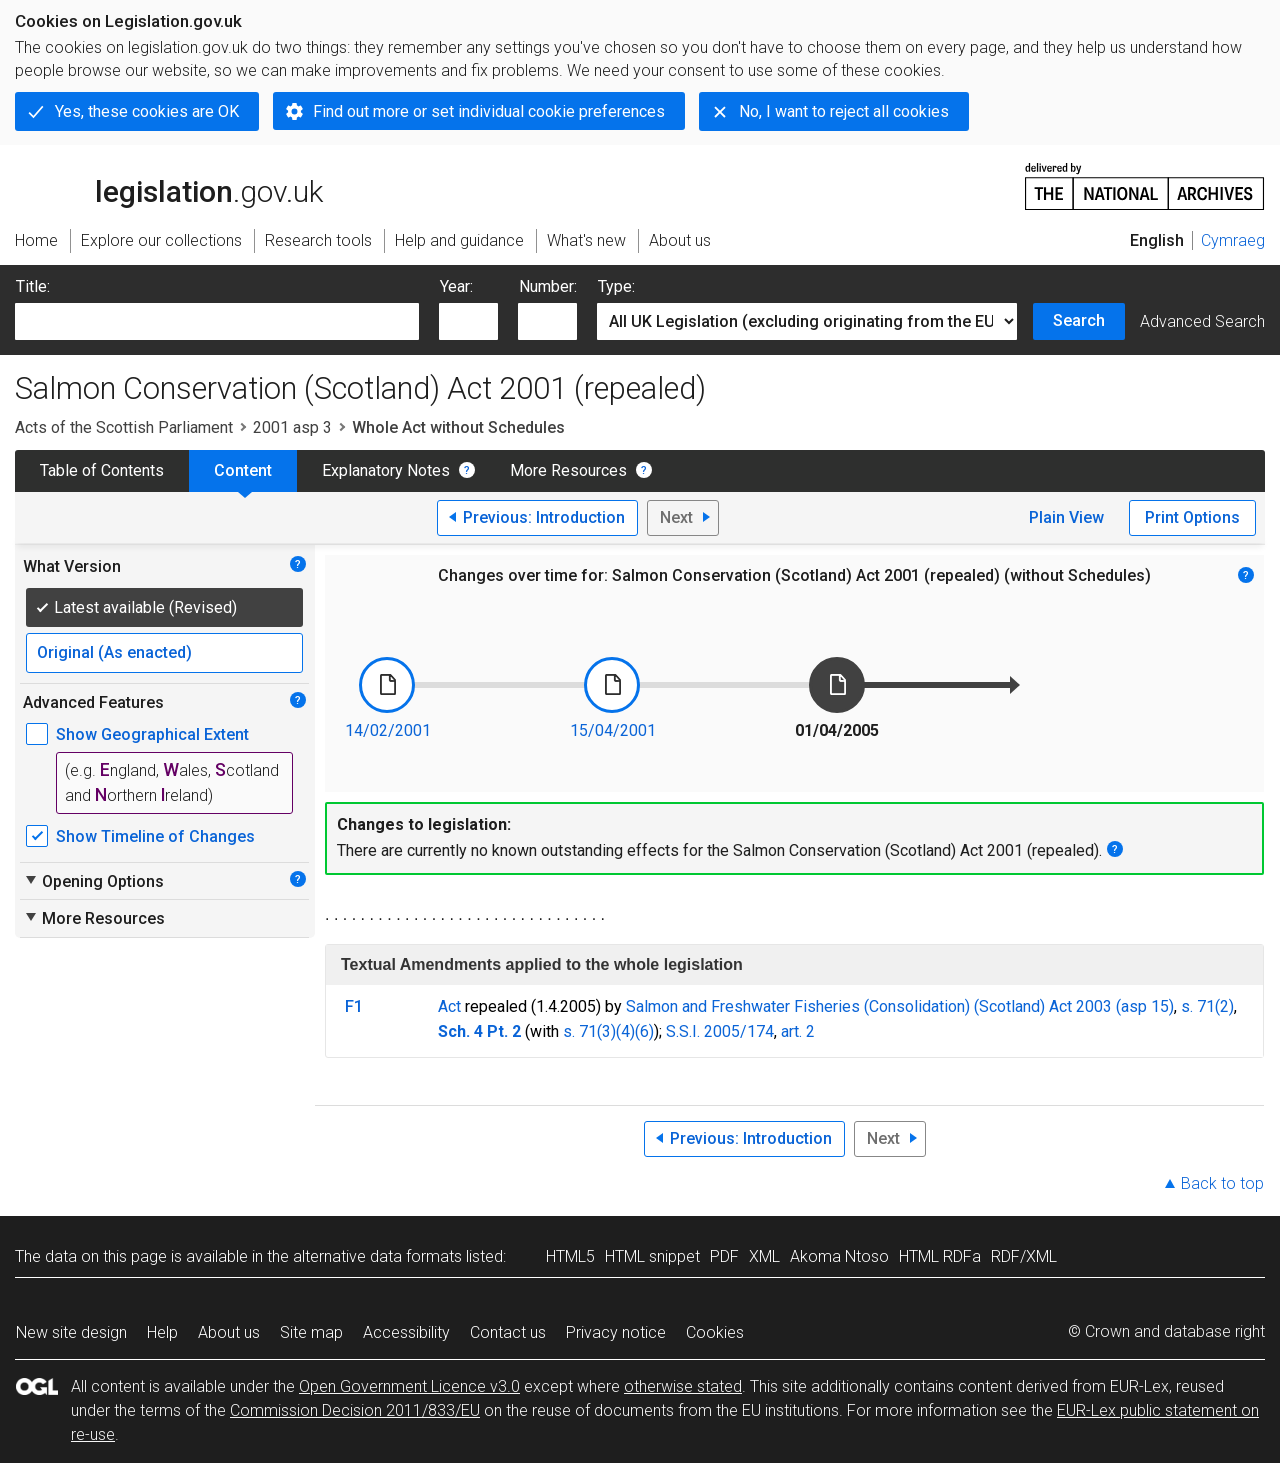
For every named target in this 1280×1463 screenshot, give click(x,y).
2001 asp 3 (292, 427)
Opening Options (93, 881)
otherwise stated (683, 1386)
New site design (71, 1332)
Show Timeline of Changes (155, 836)
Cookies (715, 1332)
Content (243, 470)
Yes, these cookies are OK (147, 111)
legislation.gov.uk (169, 185)
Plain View (1066, 517)
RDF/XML (1024, 1256)
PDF (724, 1256)
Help (162, 1332)
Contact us (508, 1332)
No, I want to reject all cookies (844, 111)
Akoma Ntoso (839, 1256)
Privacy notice (616, 1332)
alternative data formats (377, 1256)
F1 (354, 1006)
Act (449, 1006)
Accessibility (406, 1332)
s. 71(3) (589, 1031)
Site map (311, 1332)
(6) (644, 1031)
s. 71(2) (1207, 1006)
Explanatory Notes (386, 470)
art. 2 (798, 1031)
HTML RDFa (940, 1256)
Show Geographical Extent (152, 734)
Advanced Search (1202, 321)
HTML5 (570, 1256)
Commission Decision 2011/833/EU (355, 1410)
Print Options (1192, 517)
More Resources (568, 470)
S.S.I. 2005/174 (720, 1031)
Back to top (1222, 1183)
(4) (625, 1031)
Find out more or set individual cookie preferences (489, 111)
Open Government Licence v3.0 (409, 1386)
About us (229, 1332)
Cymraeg (1233, 240)
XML (764, 1256)
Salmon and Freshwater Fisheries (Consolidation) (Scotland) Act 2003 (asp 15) (900, 1006)
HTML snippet (652, 1256)
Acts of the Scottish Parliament (124, 427)
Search (1079, 320)
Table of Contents (102, 470)
